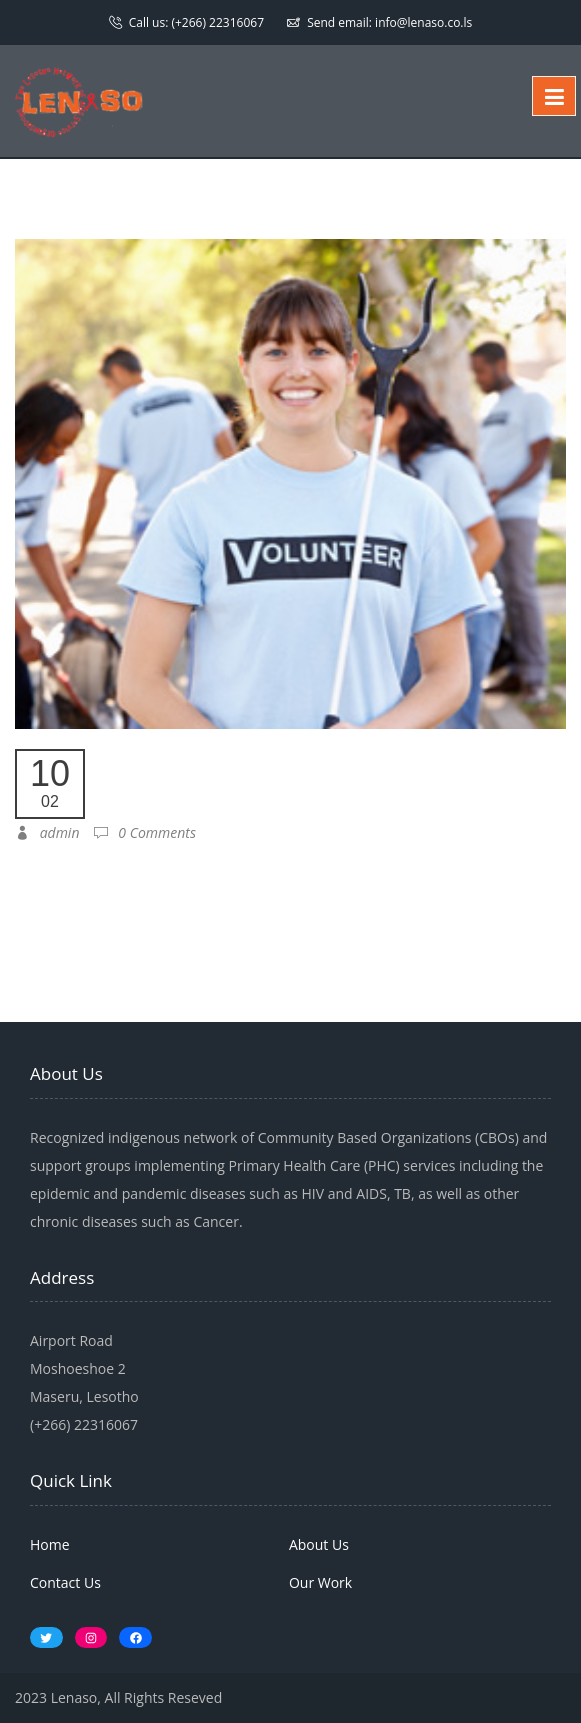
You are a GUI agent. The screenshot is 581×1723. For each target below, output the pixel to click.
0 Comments (145, 832)
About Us (319, 1544)
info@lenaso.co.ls (423, 22)
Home (50, 1544)
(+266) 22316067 (217, 22)
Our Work (320, 1582)
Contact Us (65, 1582)
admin (47, 832)
